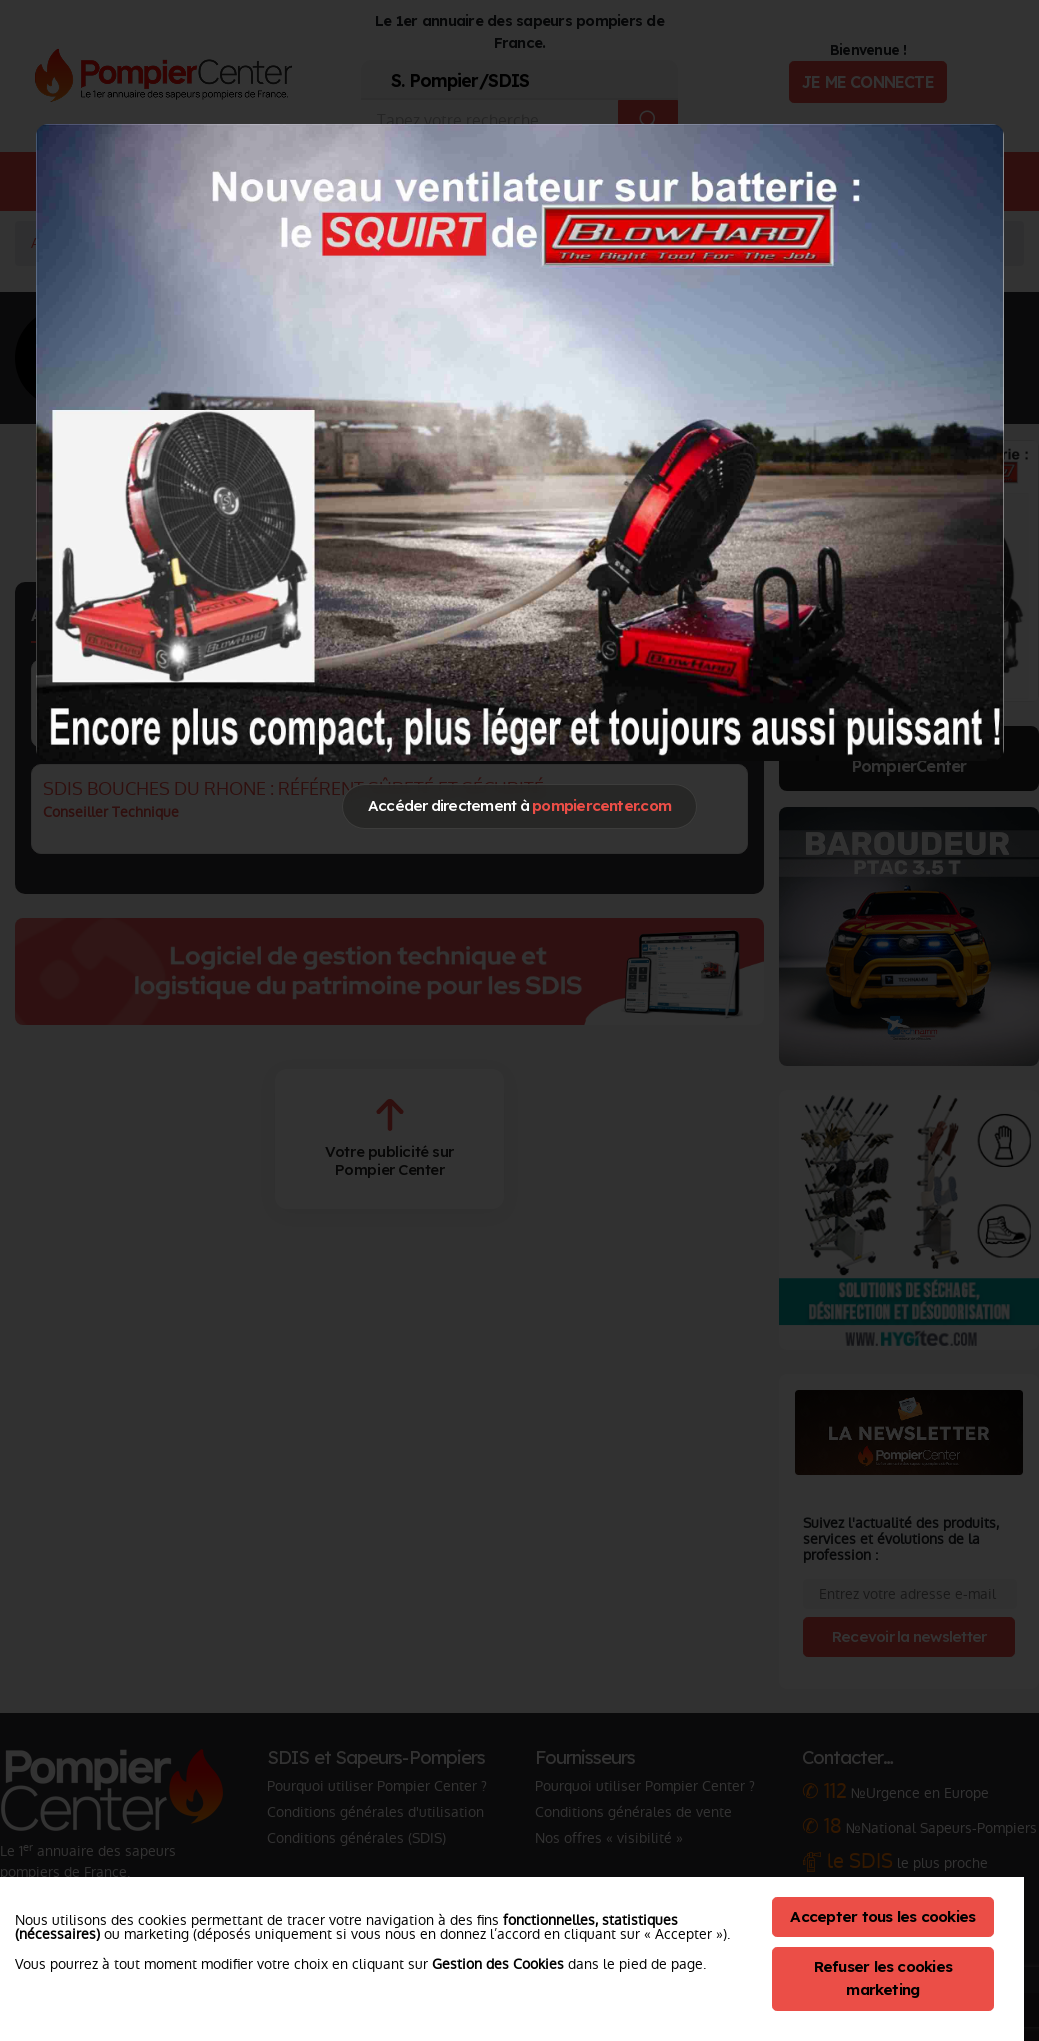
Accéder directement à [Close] (519, 805)
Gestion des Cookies (498, 1964)
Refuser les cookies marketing (883, 1978)
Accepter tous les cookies (882, 1916)
